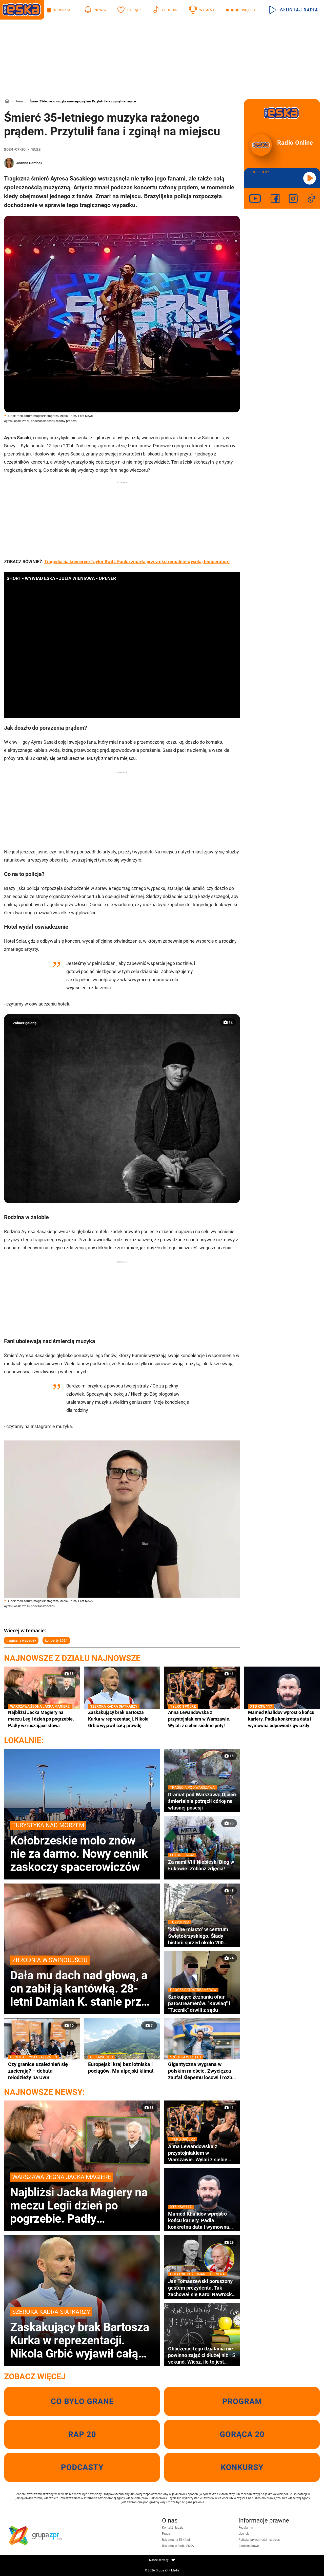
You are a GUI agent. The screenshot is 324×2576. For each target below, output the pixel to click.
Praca (166, 2533)
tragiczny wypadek (21, 1640)
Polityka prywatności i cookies (259, 2540)
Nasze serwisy (162, 2560)
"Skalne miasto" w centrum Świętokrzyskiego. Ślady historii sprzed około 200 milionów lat (202, 1936)
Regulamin (245, 2527)
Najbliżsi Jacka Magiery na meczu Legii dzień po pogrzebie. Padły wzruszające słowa (42, 1718)
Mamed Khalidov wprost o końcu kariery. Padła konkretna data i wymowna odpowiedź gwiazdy (282, 1718)
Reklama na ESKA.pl (176, 2540)
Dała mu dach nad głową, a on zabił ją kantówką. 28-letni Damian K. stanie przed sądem (82, 1982)
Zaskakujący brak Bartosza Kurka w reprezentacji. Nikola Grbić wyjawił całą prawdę (122, 1718)
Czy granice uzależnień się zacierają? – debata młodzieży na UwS (42, 2070)
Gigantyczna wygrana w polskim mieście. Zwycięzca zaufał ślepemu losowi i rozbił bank (202, 2071)
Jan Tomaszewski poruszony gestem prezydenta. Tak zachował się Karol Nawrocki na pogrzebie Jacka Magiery (202, 2288)
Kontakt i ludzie (172, 2527)
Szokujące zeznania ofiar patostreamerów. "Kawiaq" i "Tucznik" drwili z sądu (202, 2003)
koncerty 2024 (56, 1640)
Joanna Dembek (29, 163)
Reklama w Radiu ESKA (178, 2546)
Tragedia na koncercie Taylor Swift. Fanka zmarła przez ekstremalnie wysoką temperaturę (137, 561)
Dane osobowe (248, 2546)
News (20, 101)
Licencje (243, 2533)
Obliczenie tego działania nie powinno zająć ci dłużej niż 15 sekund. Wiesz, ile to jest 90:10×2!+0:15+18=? (201, 2355)
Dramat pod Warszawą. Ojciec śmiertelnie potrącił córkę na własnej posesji (202, 1801)
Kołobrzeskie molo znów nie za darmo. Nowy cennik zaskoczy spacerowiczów (82, 1847)
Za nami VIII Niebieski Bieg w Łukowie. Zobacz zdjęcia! (202, 1865)
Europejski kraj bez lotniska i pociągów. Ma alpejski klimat (122, 2067)
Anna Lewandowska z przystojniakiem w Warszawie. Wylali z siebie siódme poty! (202, 1718)
